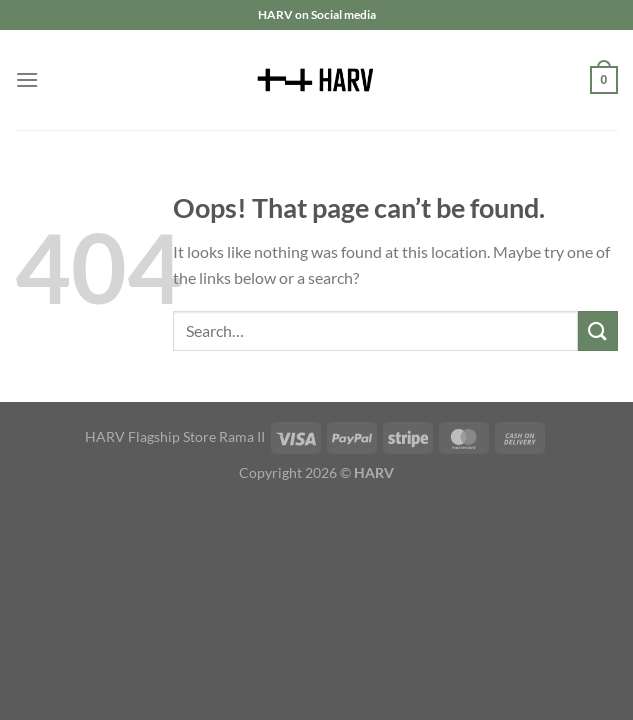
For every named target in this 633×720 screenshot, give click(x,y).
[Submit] (598, 330)
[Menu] (27, 79)
